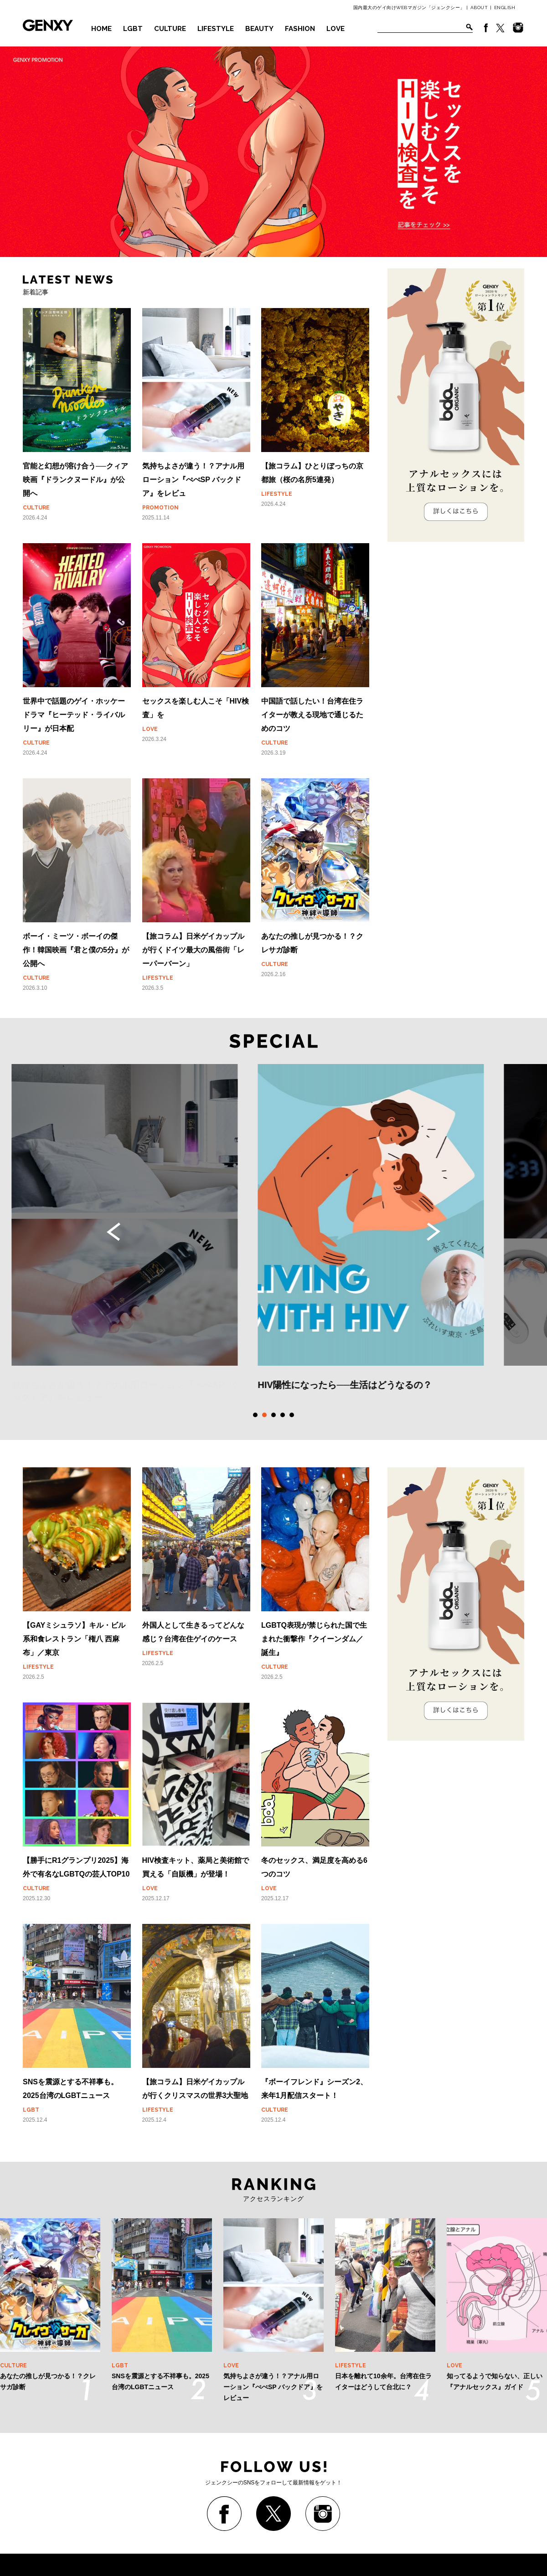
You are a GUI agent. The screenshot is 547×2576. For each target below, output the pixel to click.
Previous (113, 1232)
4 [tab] (282, 1415)
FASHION (300, 29)
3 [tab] (273, 1415)
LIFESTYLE (215, 29)
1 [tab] (255, 1415)
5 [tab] (291, 1415)
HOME (101, 29)
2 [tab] (264, 1415)
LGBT (133, 29)
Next (433, 1232)
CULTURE (170, 29)
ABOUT (479, 7)
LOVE (335, 29)
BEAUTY (259, 29)
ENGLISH (505, 7)
